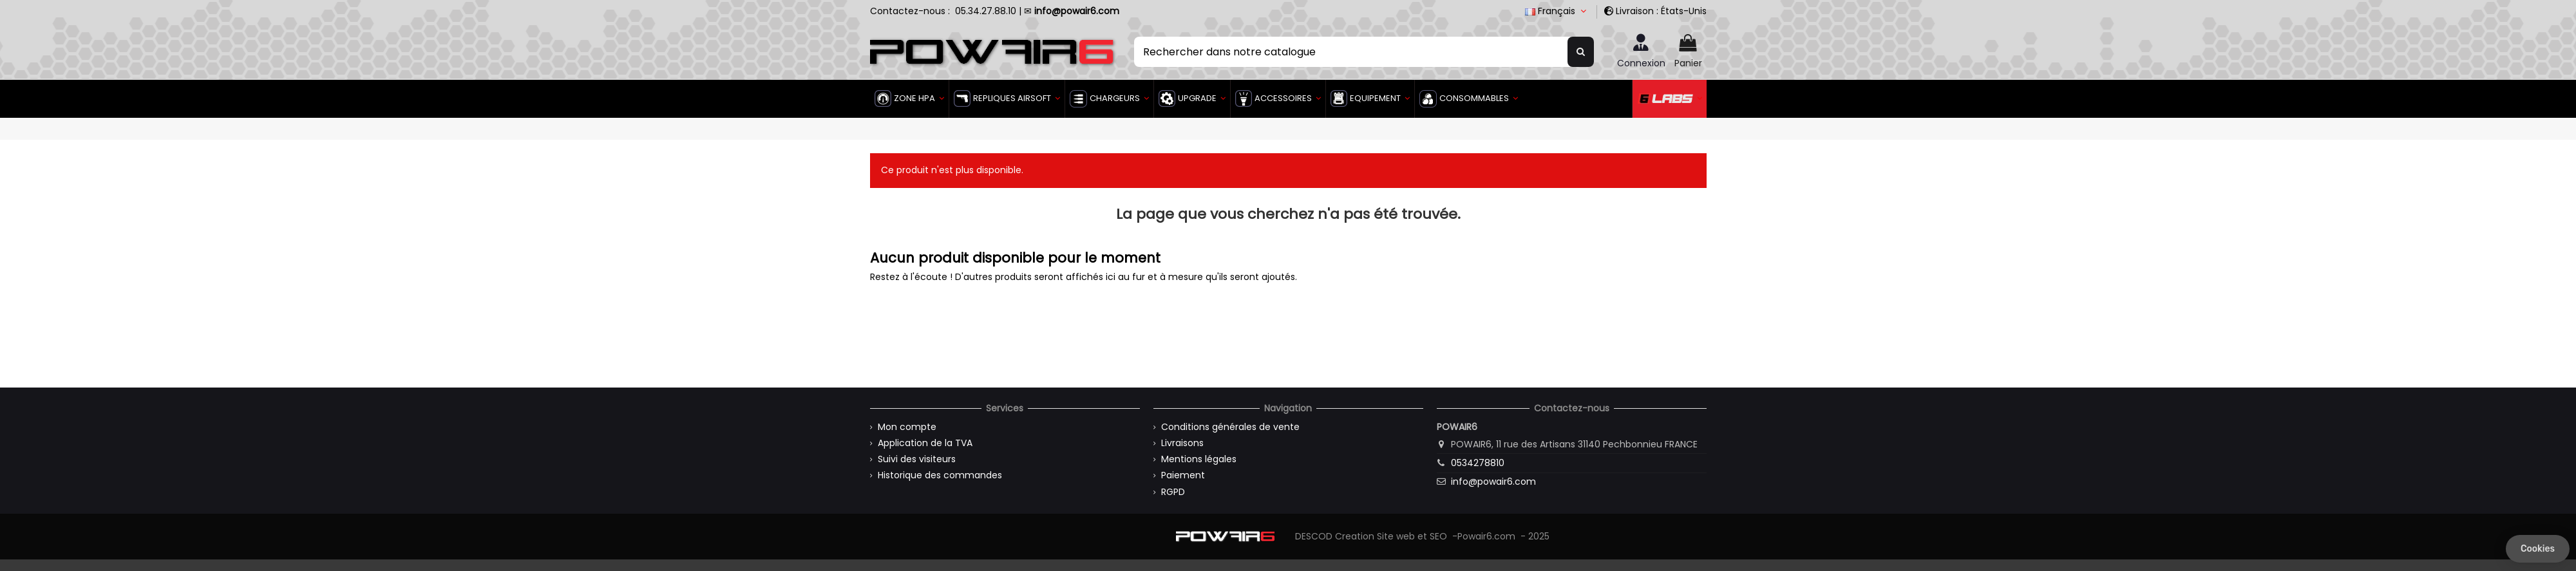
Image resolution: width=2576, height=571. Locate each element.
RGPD (1173, 492)
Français (1557, 11)
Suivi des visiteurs (917, 459)
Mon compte (907, 427)
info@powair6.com (1493, 481)
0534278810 (1477, 462)
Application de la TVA (925, 443)
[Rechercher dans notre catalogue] (1580, 51)
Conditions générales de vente (1230, 427)
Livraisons (1182, 443)
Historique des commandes (940, 475)
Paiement (1183, 475)
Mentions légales (1198, 459)
